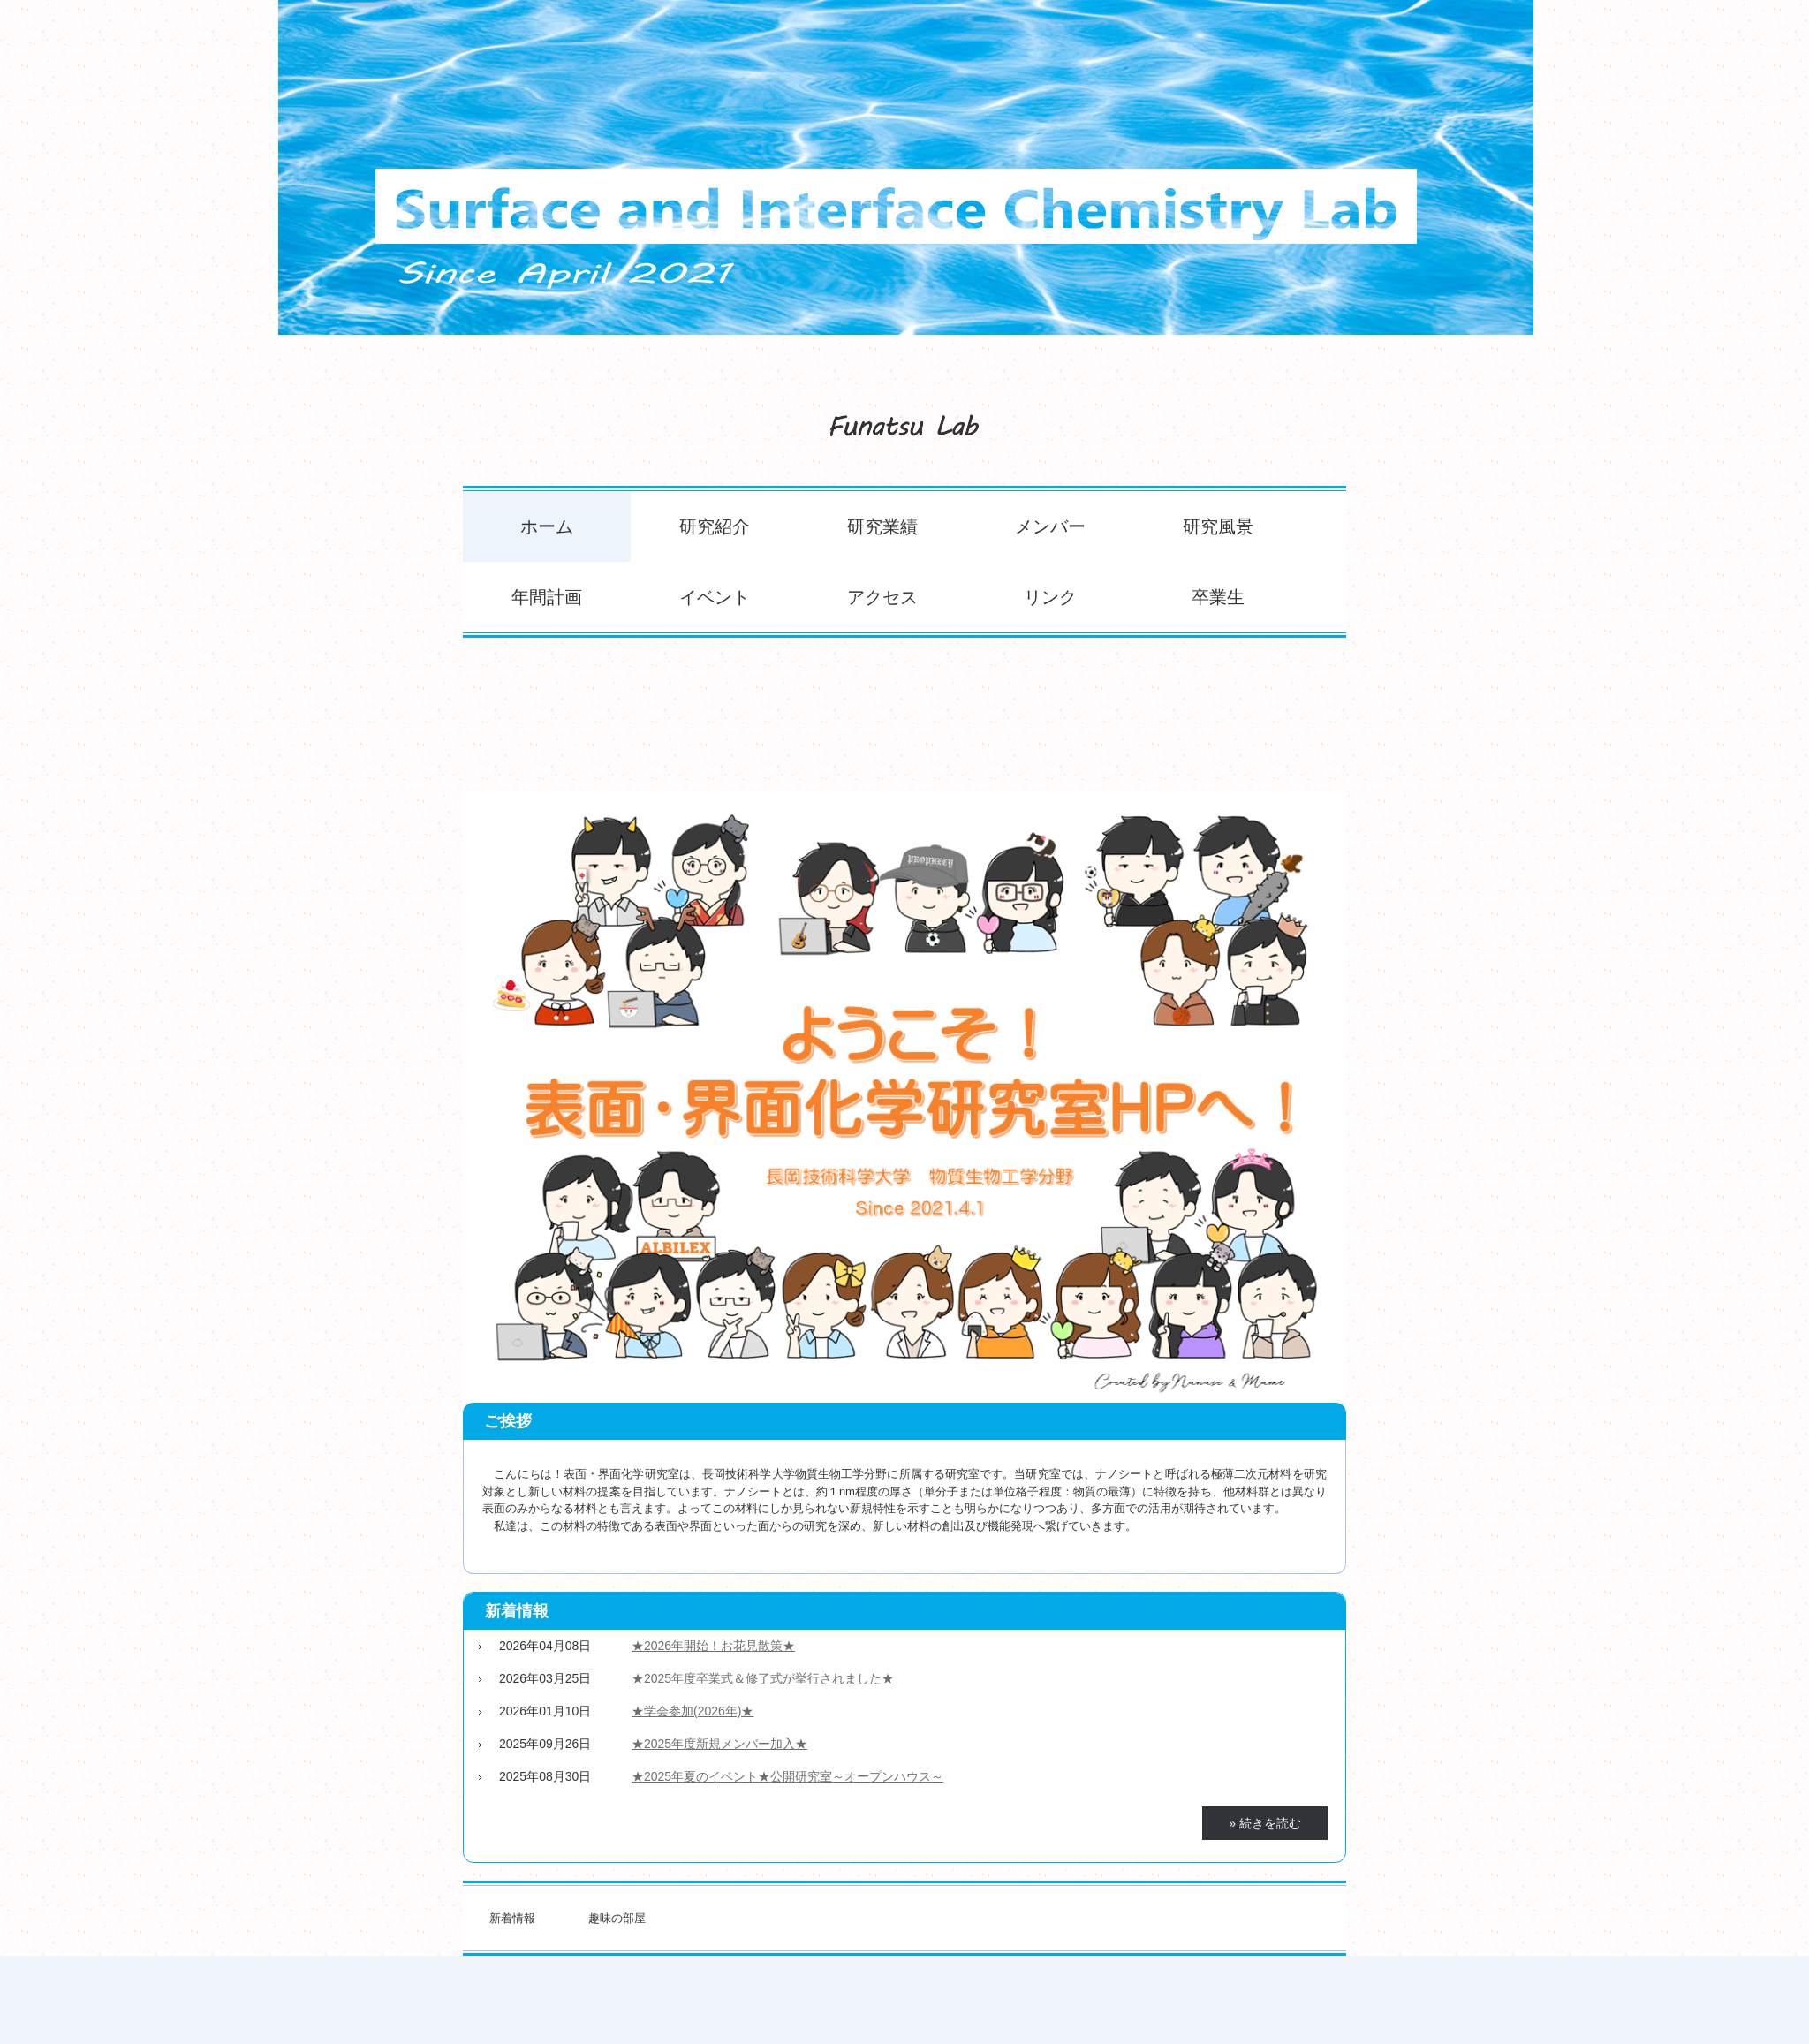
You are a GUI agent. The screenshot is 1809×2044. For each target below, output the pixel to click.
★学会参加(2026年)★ (692, 1711)
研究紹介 (714, 526)
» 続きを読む (1265, 1823)
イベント (714, 597)
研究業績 (882, 526)
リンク (1050, 597)
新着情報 (517, 1611)
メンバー (1050, 526)
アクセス (882, 597)
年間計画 (546, 597)
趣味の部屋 (617, 1918)
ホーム (546, 526)
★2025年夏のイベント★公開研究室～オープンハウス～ (787, 1776)
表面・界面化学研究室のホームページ (904, 419)
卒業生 (1218, 597)
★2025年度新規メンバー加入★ (719, 1744)
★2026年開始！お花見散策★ (713, 1646)
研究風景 (1218, 526)
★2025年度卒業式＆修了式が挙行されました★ (763, 1678)
